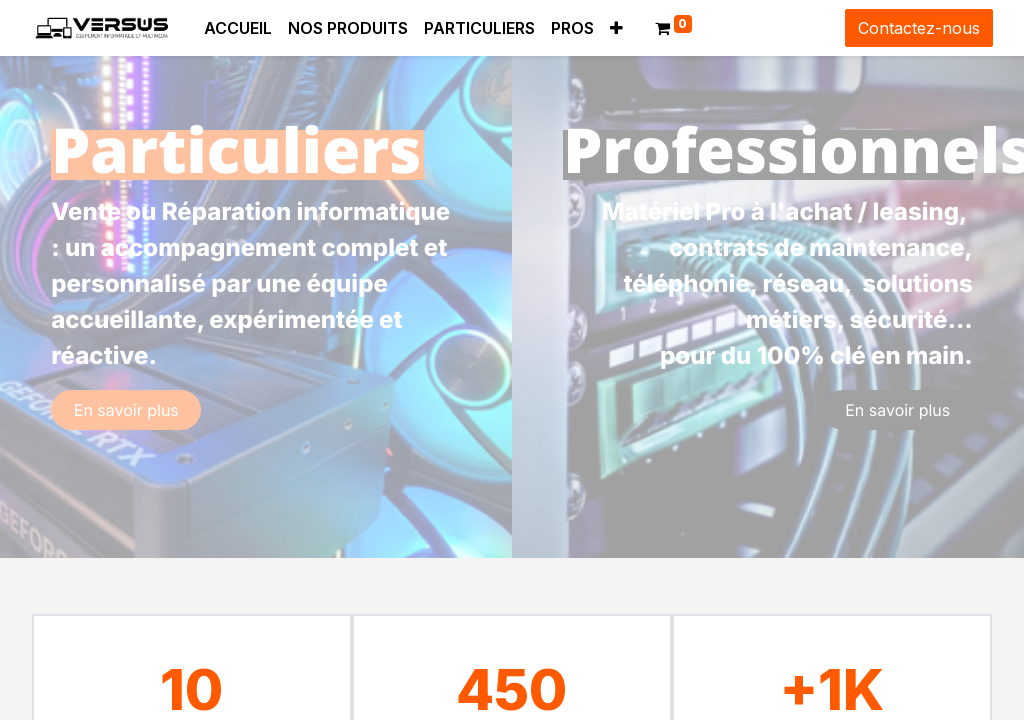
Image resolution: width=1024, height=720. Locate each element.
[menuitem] (238, 28)
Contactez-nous (919, 28)
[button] (616, 28)
